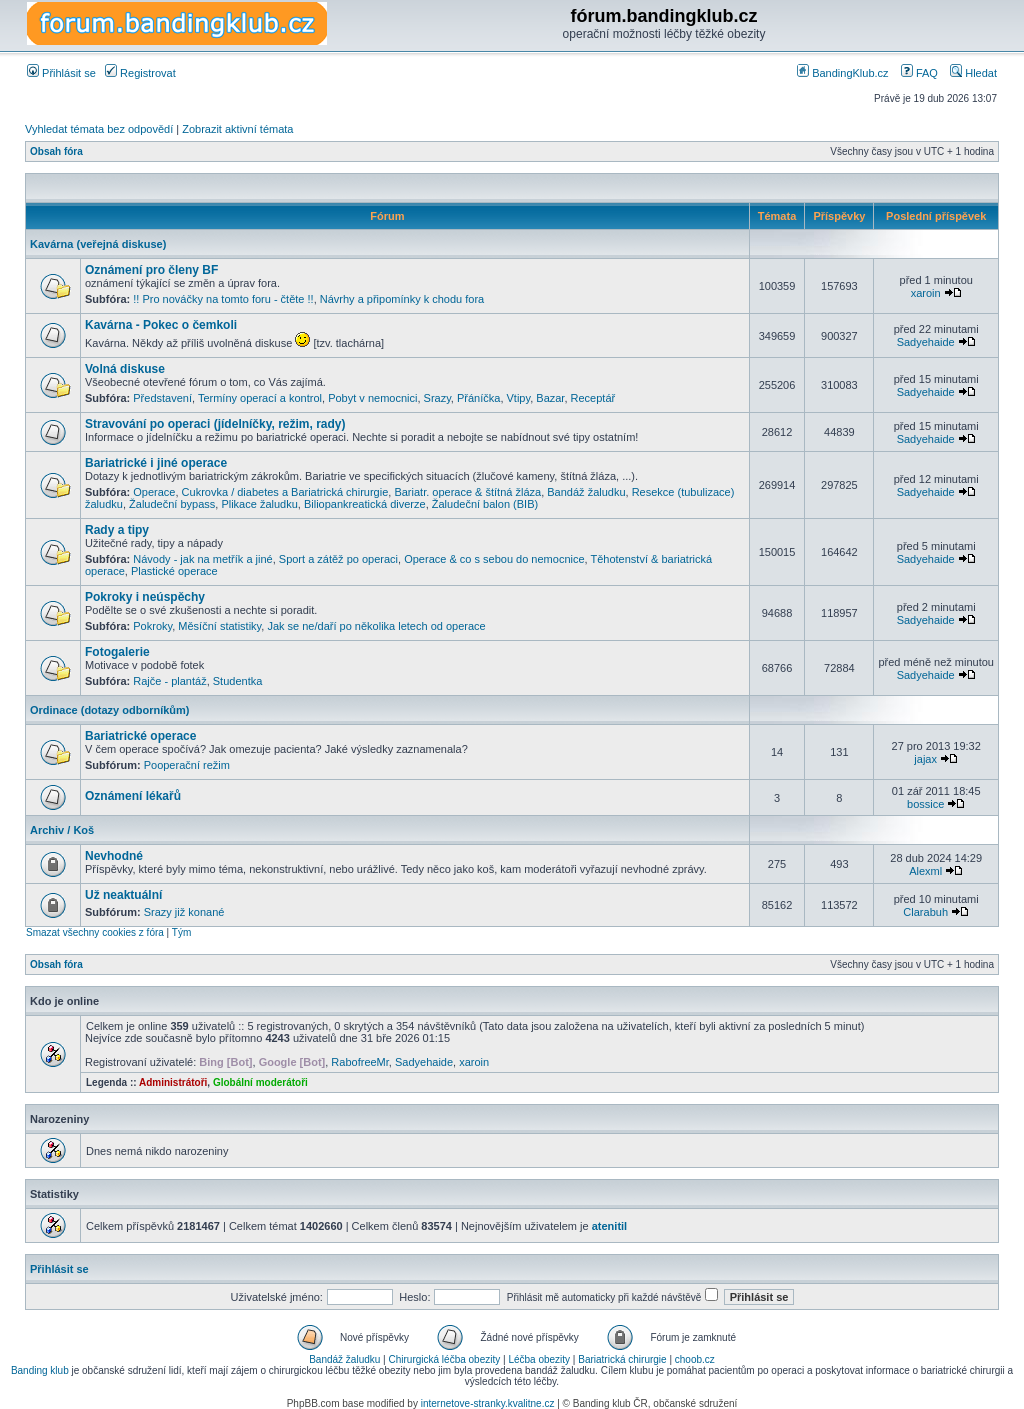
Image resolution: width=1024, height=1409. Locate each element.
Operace (154, 492)
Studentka (238, 681)
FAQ (919, 73)
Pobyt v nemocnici (372, 398)
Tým (181, 932)
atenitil (609, 1226)
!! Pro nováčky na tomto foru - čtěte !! (223, 299)
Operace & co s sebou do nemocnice (494, 559)
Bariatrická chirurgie (622, 1359)
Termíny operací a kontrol (260, 398)
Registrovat (140, 73)
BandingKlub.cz (843, 73)
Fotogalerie (117, 652)
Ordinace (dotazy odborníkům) (110, 710)
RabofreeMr (359, 1062)
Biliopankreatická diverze (365, 504)
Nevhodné (114, 856)
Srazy (437, 398)
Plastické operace (174, 571)
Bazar (550, 398)
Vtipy (519, 398)
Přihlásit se (61, 73)
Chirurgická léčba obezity (445, 1359)
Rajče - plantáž (169, 681)
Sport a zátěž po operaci (338, 559)
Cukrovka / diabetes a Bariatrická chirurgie (285, 492)
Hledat (973, 73)
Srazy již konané (184, 912)
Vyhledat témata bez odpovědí (99, 129)
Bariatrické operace (140, 736)
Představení (162, 398)
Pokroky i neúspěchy (145, 597)
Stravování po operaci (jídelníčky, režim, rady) (215, 424)
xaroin (926, 293)
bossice (925, 804)
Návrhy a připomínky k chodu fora (402, 299)
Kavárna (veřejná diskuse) (98, 244)
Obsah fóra (56, 151)
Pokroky (152, 626)
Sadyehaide (926, 342)
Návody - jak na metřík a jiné (202, 559)
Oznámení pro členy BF (151, 270)
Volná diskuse (125, 369)
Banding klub (40, 1370)
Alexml (925, 871)
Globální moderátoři (260, 1082)
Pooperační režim (187, 765)
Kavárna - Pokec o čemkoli (161, 325)
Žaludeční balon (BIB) (485, 504)
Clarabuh (925, 912)
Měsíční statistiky (219, 626)
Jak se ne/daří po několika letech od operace (376, 626)
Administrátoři (173, 1082)
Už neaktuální (123, 895)
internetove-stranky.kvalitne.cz (488, 1403)
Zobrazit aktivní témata (237, 129)
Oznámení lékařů (133, 796)
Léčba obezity (539, 1359)
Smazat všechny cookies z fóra (95, 932)
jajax (925, 759)
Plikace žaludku (259, 504)
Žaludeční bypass (172, 504)
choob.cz (695, 1359)
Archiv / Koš (62, 830)
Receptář (593, 398)
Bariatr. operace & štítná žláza (467, 492)
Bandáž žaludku (586, 492)
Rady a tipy (117, 530)
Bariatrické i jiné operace (156, 463)
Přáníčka (478, 398)
